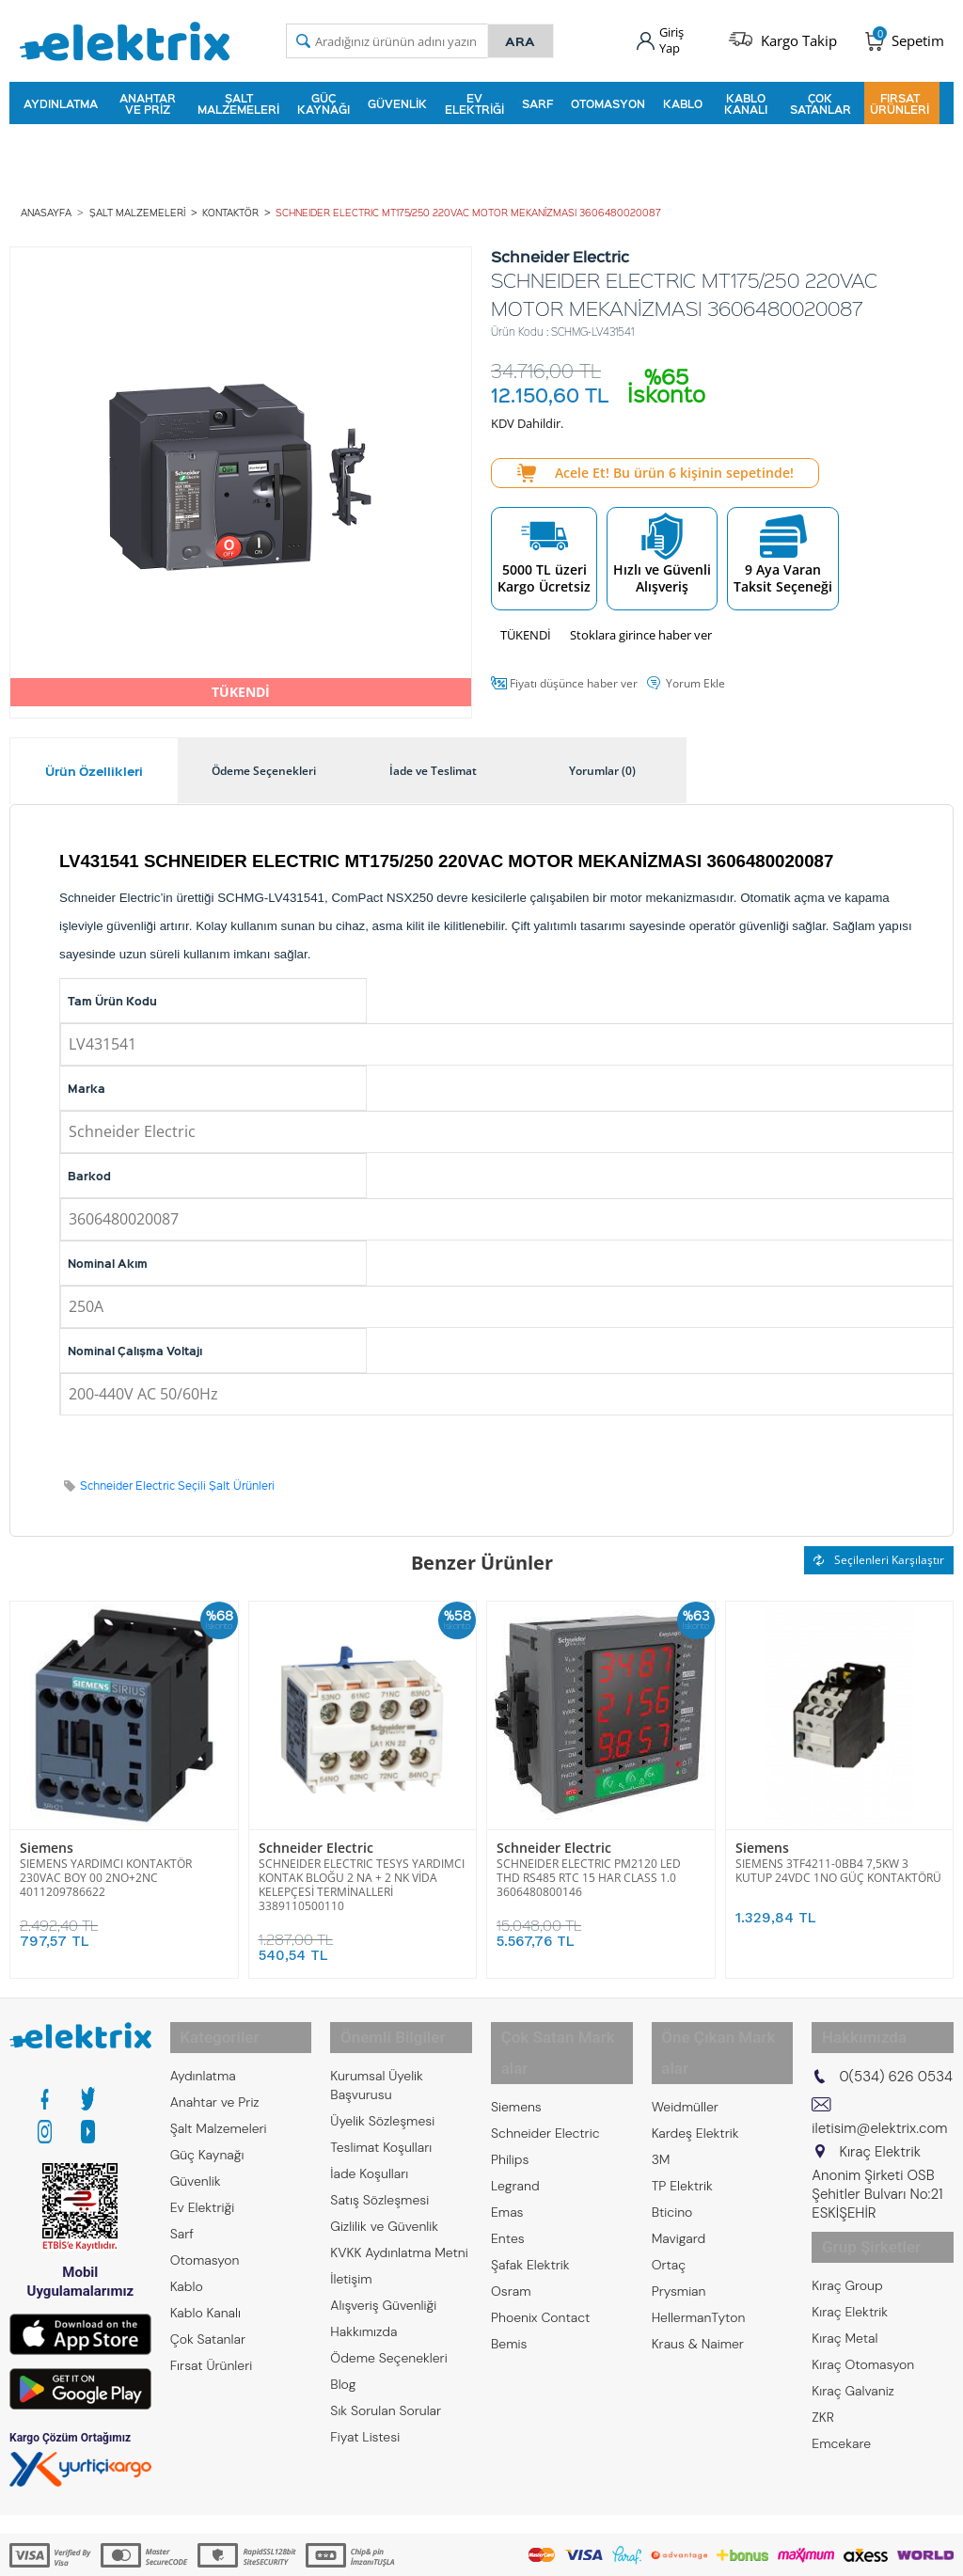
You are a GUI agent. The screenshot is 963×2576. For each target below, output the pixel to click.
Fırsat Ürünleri (899, 98)
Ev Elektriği (474, 98)
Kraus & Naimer (698, 2290)
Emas (507, 2158)
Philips (510, 2105)
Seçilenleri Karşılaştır (878, 1549)
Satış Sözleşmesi (379, 2177)
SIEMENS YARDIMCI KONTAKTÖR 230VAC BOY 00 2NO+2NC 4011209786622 (106, 1866)
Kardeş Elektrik (695, 2079)
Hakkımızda (363, 2308)
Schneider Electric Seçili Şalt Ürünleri (177, 1475)
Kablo (683, 97)
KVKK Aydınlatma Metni (398, 2229)
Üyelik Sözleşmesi (382, 2098)
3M (661, 2105)
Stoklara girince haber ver (641, 624)
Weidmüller (685, 2053)
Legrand (515, 2132)
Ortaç (669, 2211)
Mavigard (679, 2184)
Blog (342, 2361)
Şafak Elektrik (530, 2211)
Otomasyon (608, 97)
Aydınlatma (61, 97)
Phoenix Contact (540, 2263)
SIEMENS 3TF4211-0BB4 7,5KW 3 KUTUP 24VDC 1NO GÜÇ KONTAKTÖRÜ (838, 1859)
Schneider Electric (310, 1837)
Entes (508, 2184)
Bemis (509, 2290)
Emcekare (841, 2408)
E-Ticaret (424, 2552)
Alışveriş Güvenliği (383, 2282)
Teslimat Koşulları (381, 2124)
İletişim (350, 2256)
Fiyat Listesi (365, 2414)
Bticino (672, 2158)
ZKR (823, 2382)
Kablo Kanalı (745, 98)
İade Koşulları (369, 2150)
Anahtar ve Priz (147, 98)
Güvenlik (397, 97)
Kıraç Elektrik (850, 2276)
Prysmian (679, 2237)
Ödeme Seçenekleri (388, 2335)
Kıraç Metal (844, 2303)
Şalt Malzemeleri (238, 98)
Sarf (537, 97)
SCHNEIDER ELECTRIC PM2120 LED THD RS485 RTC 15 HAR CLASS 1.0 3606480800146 (589, 1866)
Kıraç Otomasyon (863, 2329)
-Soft (383, 2552)
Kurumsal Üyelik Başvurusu (376, 2062)
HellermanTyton (699, 2263)
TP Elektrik (682, 2132)
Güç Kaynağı (323, 98)
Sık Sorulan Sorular (385, 2387)
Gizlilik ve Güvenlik (384, 2203)
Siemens (44, 1837)
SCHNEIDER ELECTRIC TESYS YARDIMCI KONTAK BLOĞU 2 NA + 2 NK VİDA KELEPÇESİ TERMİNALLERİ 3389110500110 (362, 1873)
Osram (511, 2237)
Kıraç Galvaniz (853, 2355)
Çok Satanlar (820, 98)
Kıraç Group (847, 2250)
